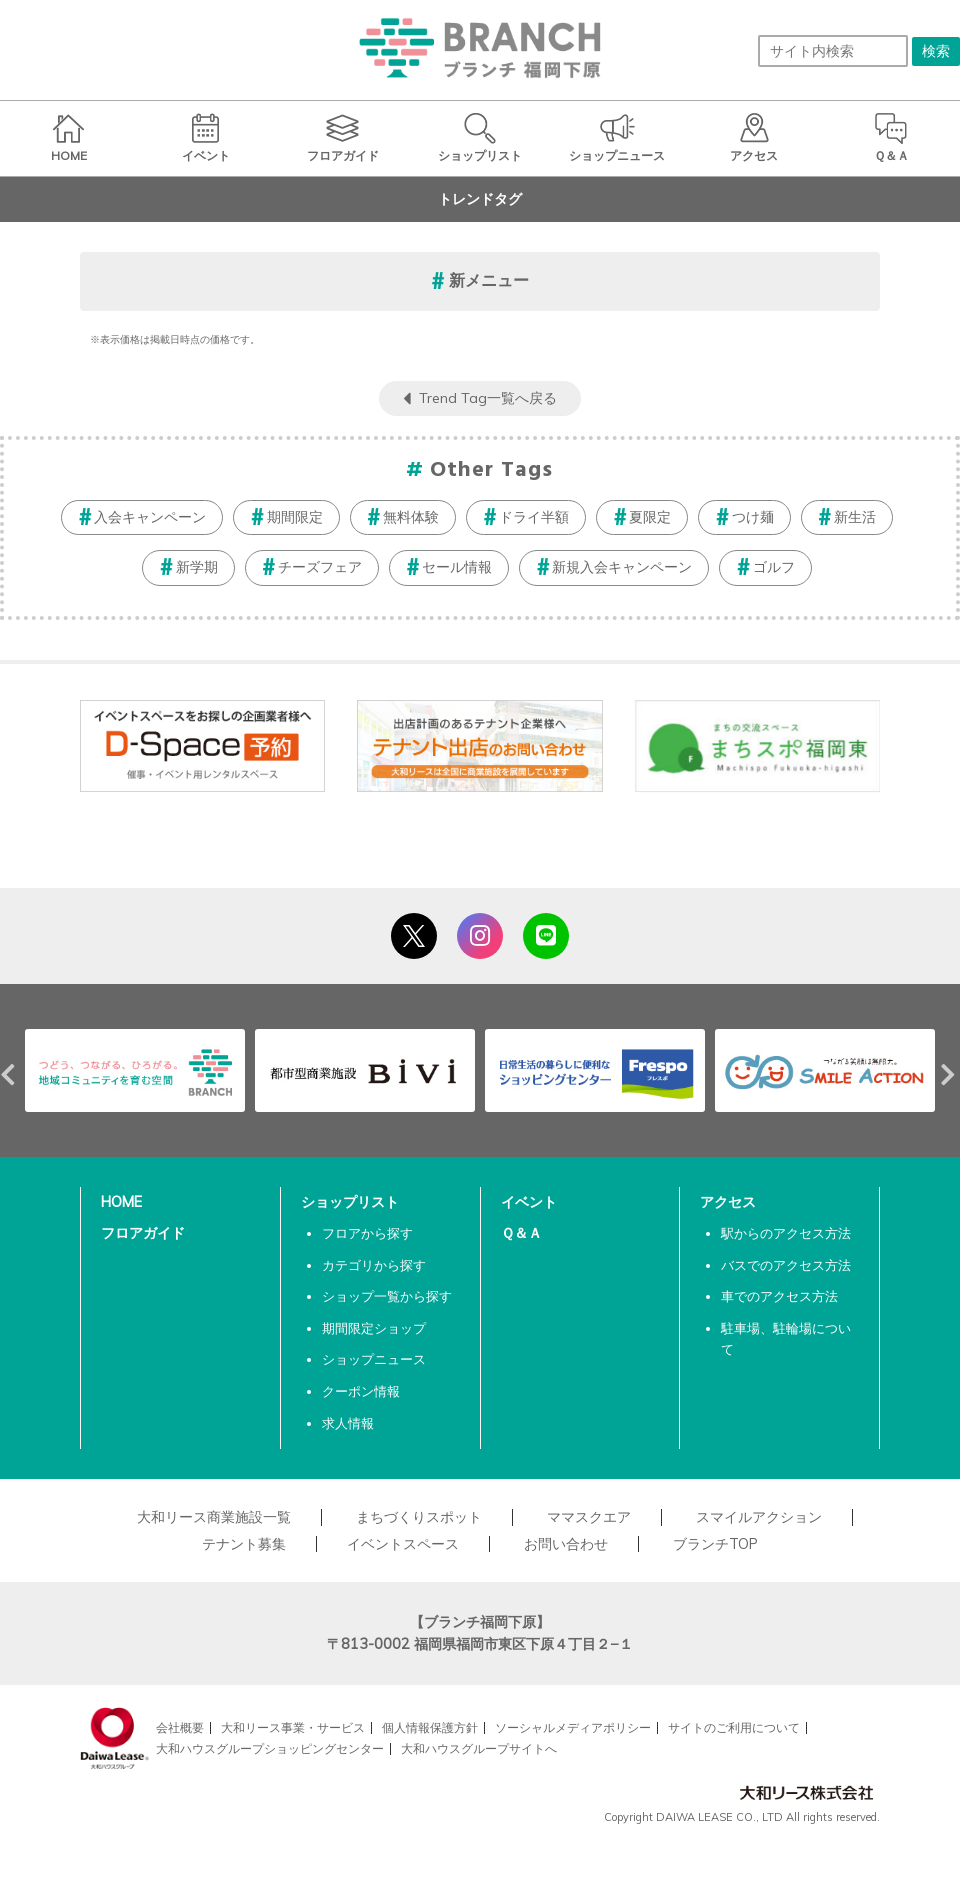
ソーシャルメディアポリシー (573, 1727)
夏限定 (650, 517)
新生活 (855, 517)
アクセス (728, 1202)
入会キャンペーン (150, 517)
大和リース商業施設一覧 (214, 1517)
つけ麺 (753, 517)
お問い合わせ (566, 1544)
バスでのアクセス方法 (786, 1265)
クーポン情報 (361, 1391)
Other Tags (492, 470)
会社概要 (180, 1727)
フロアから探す (367, 1233)
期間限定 (295, 517)
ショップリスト (350, 1202)
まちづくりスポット (419, 1517)
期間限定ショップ (374, 1328)
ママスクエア (589, 1517)
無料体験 (411, 517)
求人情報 (348, 1423)
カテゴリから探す (374, 1265)
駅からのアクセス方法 (786, 1233)
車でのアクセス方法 (779, 1296)
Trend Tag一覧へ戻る (488, 398)
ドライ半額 (534, 517)
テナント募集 (244, 1544)
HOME (121, 1202)
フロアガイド (143, 1233)
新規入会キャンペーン (622, 567)
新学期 (197, 567)
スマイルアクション (759, 1517)
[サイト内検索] (833, 51)
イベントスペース (403, 1544)
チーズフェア (320, 567)
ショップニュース (374, 1359)
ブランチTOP (715, 1544)
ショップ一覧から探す (387, 1296)
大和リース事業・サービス (293, 1727)
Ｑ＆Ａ (521, 1233)
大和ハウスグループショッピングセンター (270, 1748)
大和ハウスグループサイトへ (479, 1748)
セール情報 (457, 567)
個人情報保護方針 (430, 1727)
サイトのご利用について (734, 1727)
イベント (529, 1202)
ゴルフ (774, 567)
